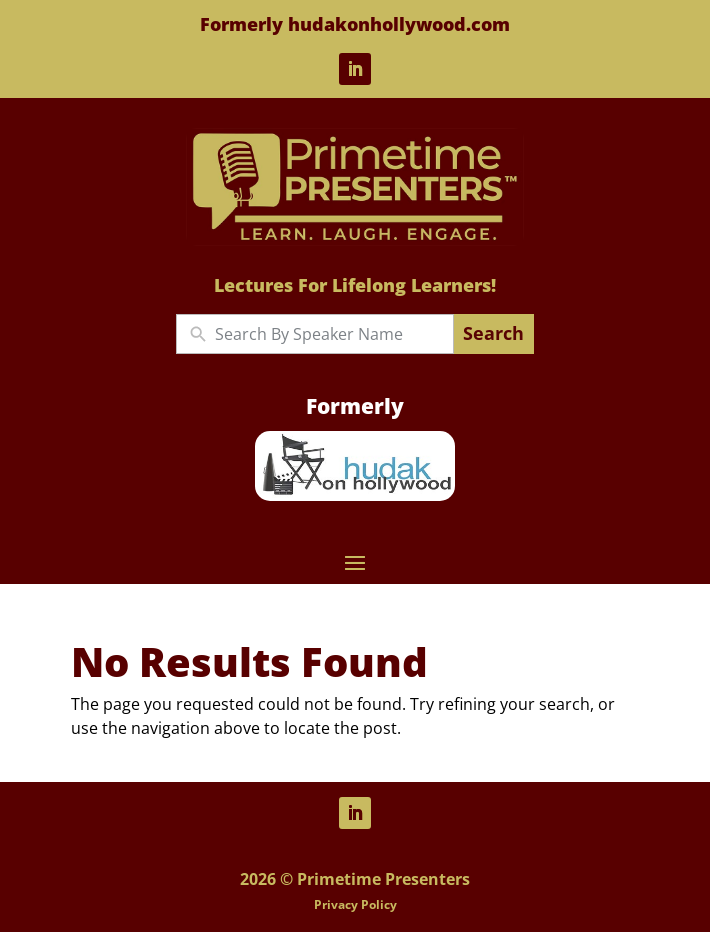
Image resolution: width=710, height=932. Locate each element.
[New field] (329, 334)
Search (493, 333)
